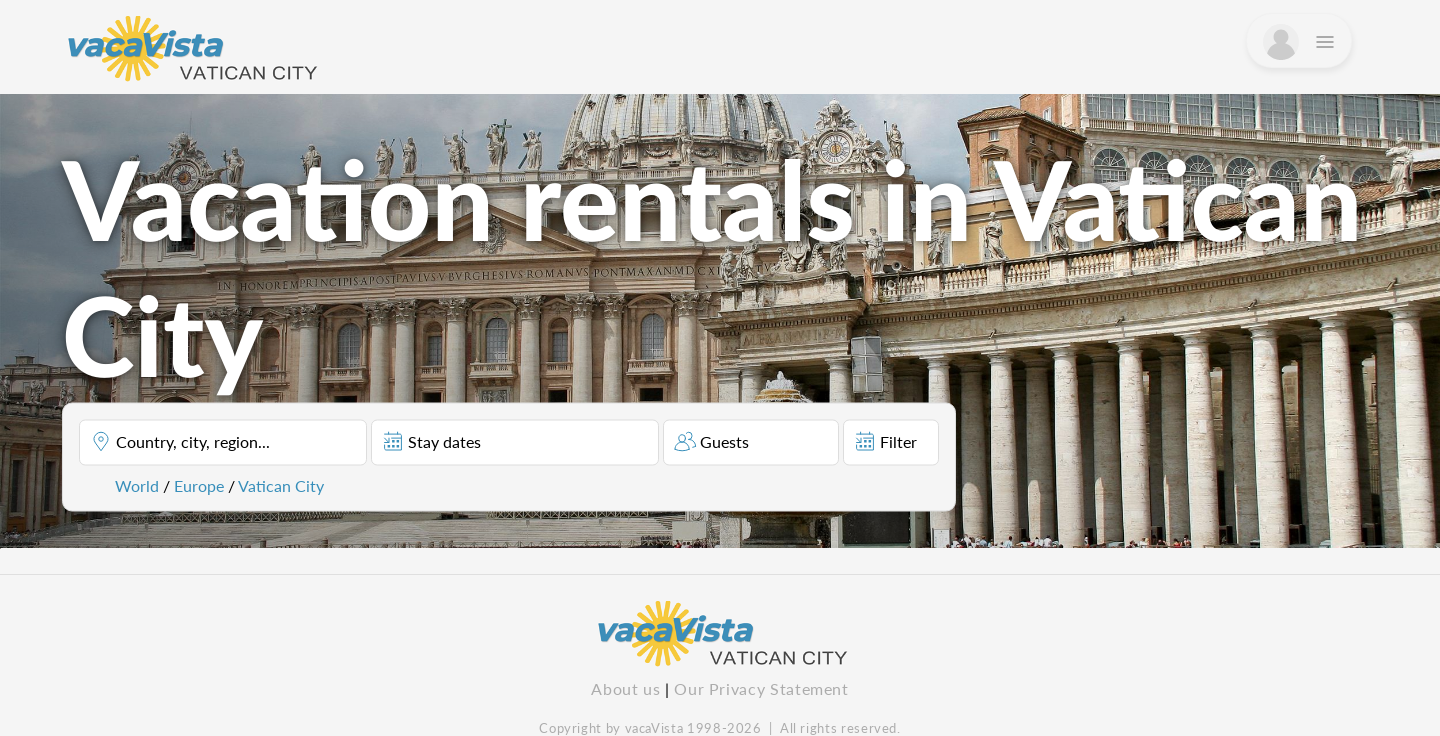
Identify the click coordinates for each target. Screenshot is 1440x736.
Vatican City (281, 485)
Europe (199, 485)
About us (625, 688)
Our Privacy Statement (761, 688)
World (137, 485)
